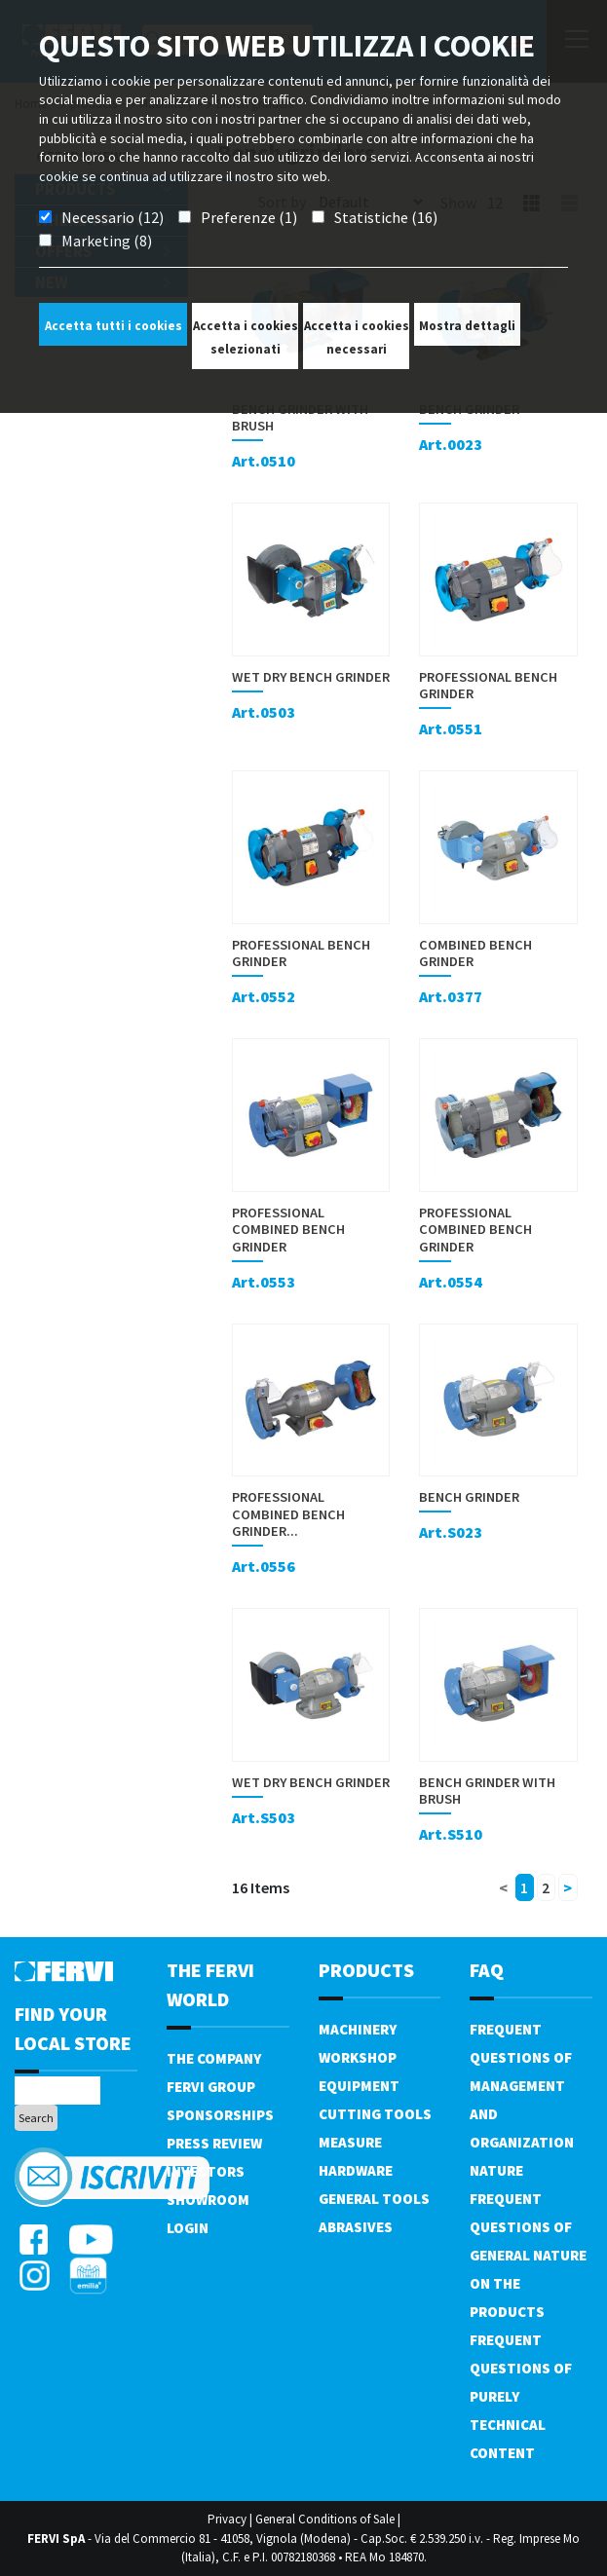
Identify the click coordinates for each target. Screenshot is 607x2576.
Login (188, 2228)
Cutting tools (375, 2114)
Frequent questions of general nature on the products (528, 2255)
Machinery (358, 2029)
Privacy (227, 2519)
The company (214, 2058)
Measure (350, 2142)
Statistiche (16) (385, 217)
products (366, 1970)
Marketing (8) (106, 240)
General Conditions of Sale (325, 2519)
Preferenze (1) (249, 217)
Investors (206, 2171)
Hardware (356, 2170)
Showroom (208, 2199)
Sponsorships (220, 2115)
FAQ (487, 1970)
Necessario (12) (112, 217)
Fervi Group (211, 2086)
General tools (374, 2198)
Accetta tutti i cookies (113, 325)
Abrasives (356, 2227)
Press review (214, 2143)
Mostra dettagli (467, 325)
